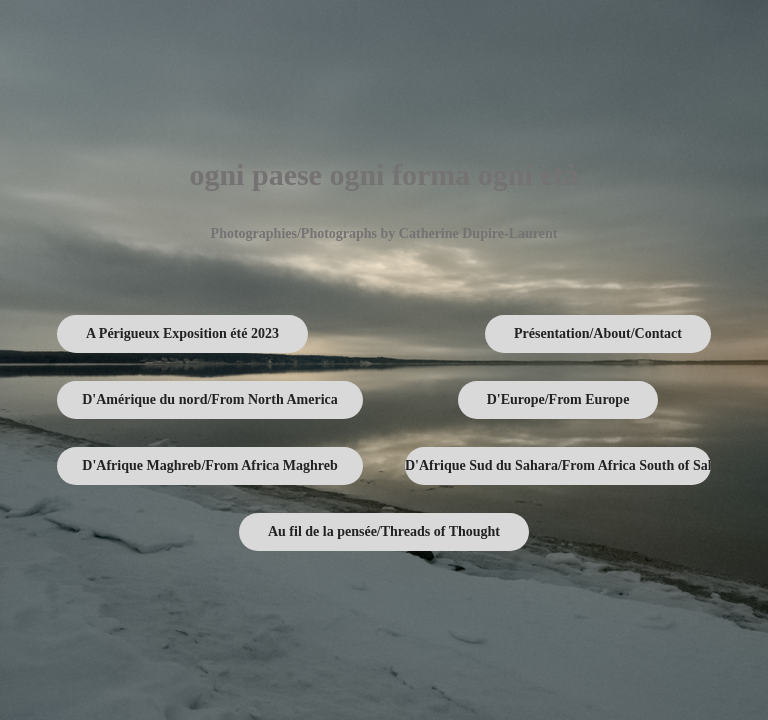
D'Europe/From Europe (558, 399)
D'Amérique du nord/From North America (210, 399)
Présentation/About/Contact (598, 333)
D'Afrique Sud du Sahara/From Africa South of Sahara (558, 465)
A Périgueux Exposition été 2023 (182, 333)
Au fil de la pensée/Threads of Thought (384, 531)
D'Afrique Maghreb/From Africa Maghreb (209, 465)
